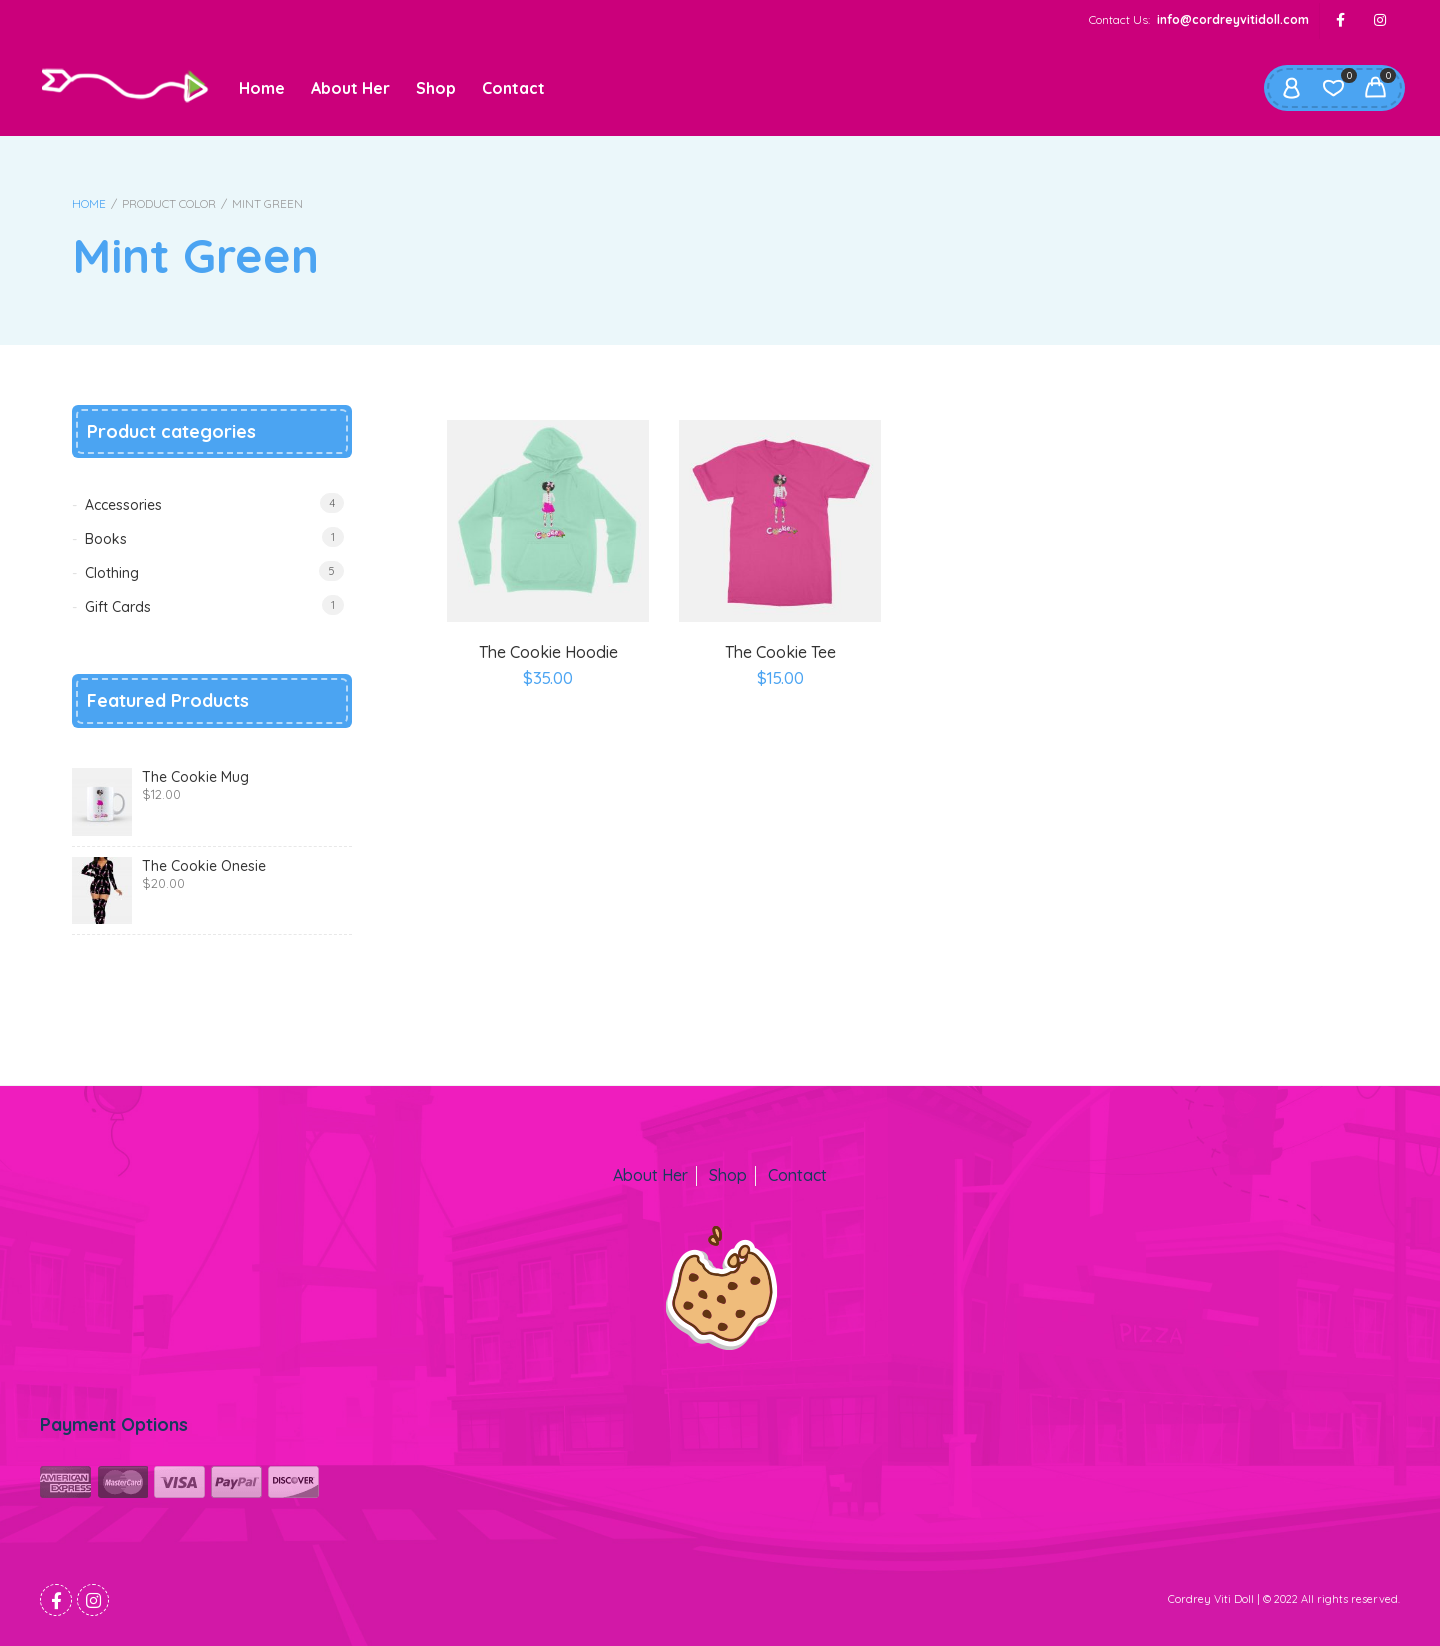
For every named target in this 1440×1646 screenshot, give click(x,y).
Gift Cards (118, 607)
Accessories (123, 505)
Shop (436, 88)
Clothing (112, 573)
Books (106, 539)
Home (262, 88)
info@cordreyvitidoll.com (1233, 19)
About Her (350, 88)
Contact (513, 88)
